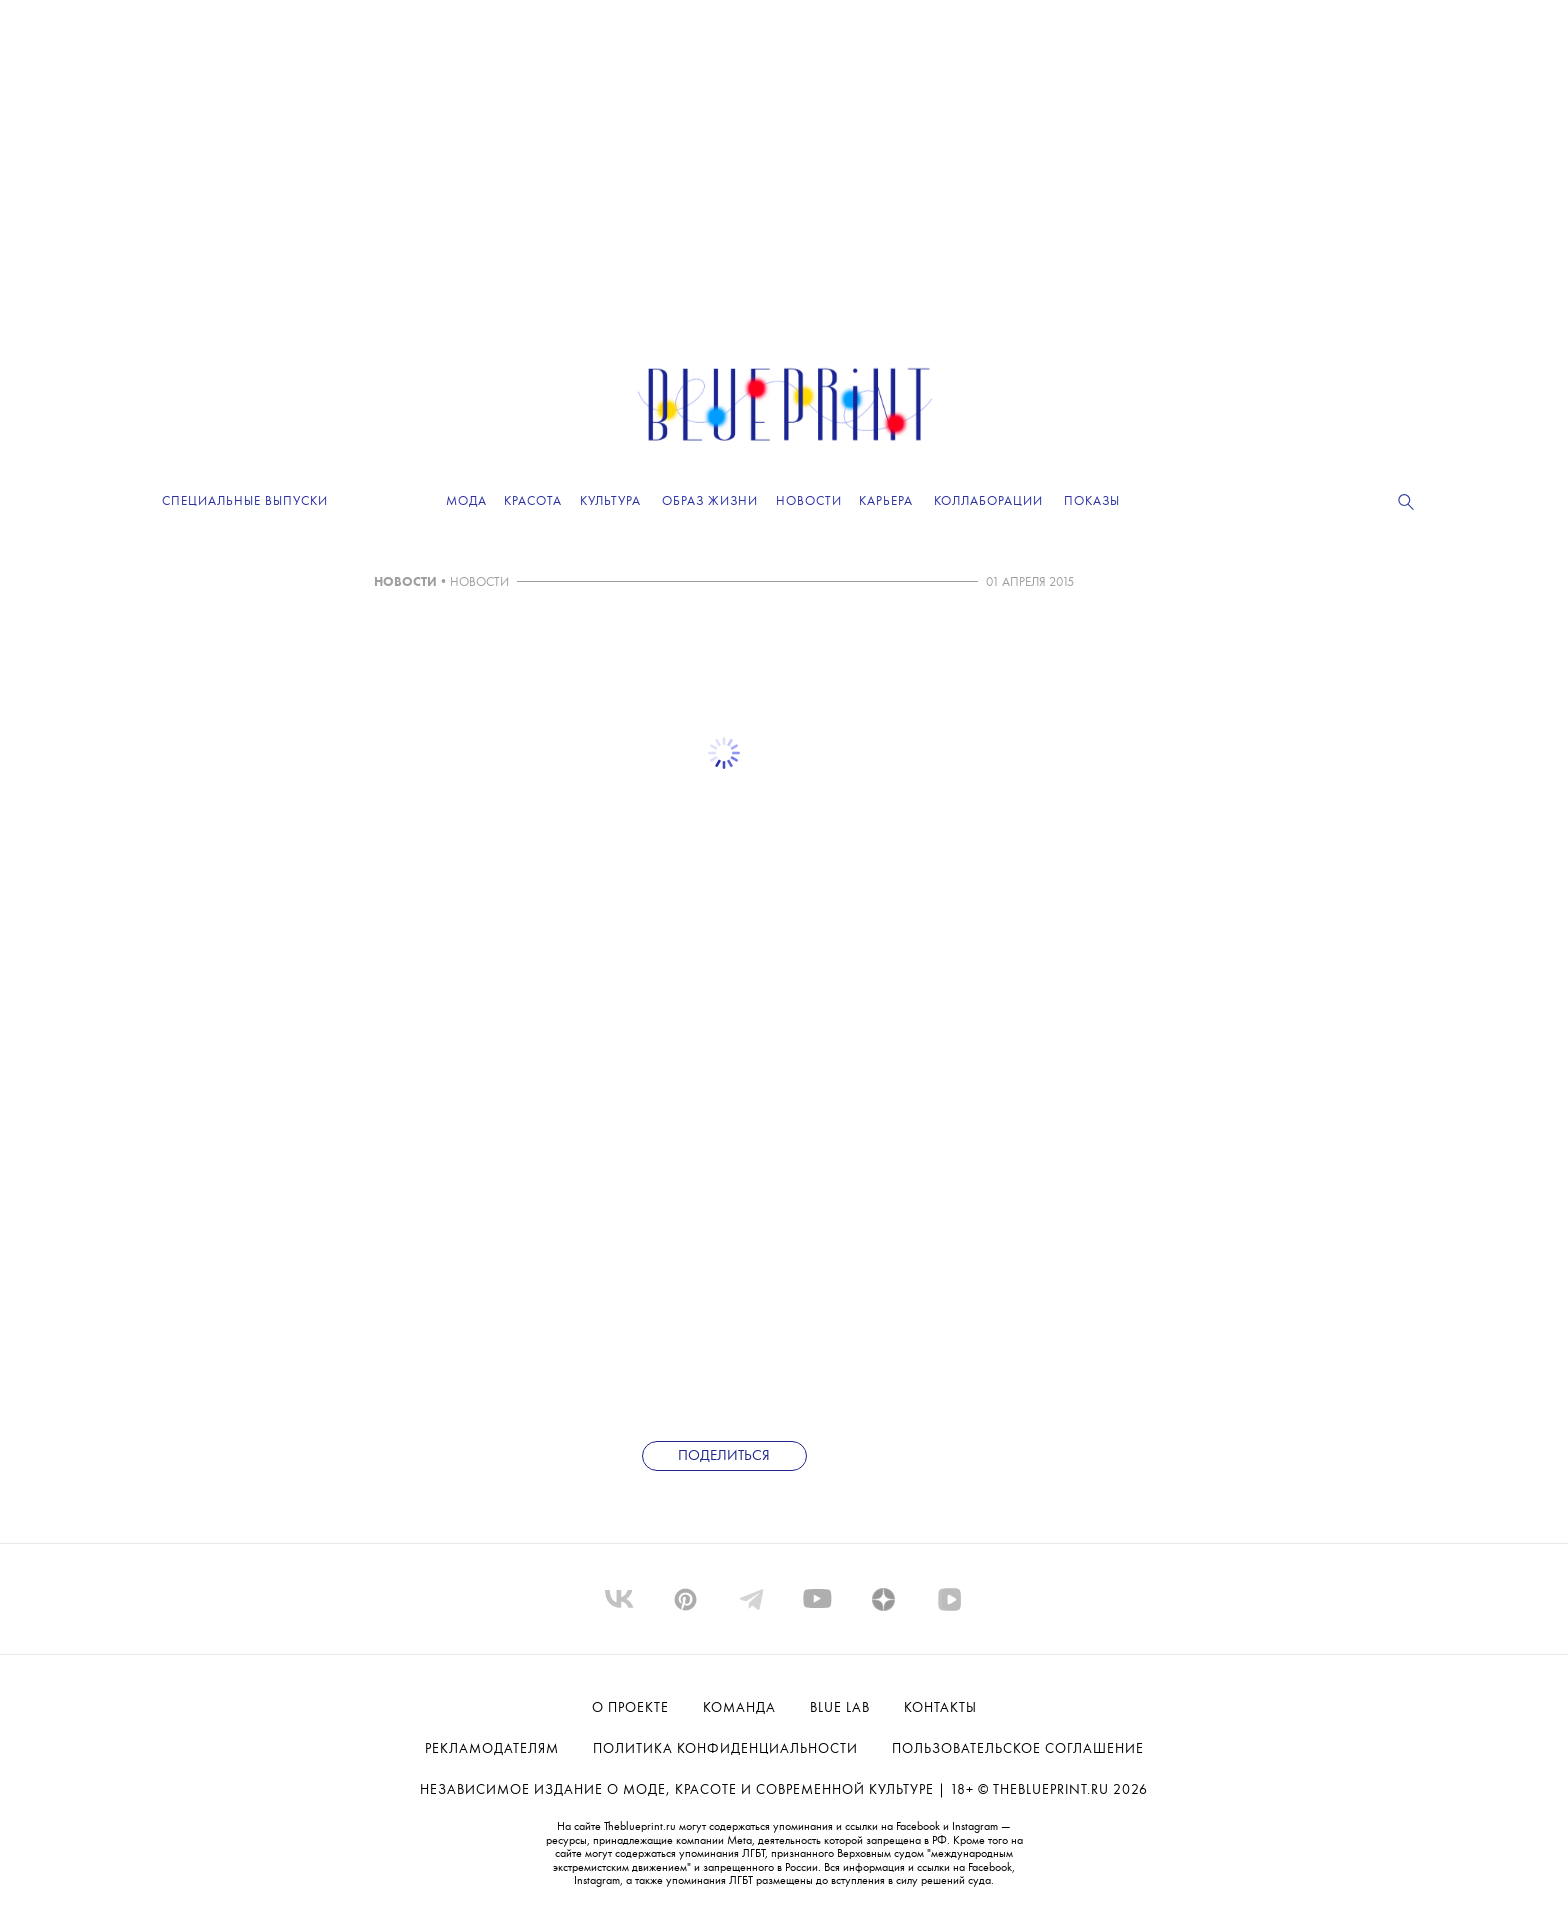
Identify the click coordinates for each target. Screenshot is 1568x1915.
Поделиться (724, 1456)
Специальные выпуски (245, 501)
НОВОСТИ (405, 582)
